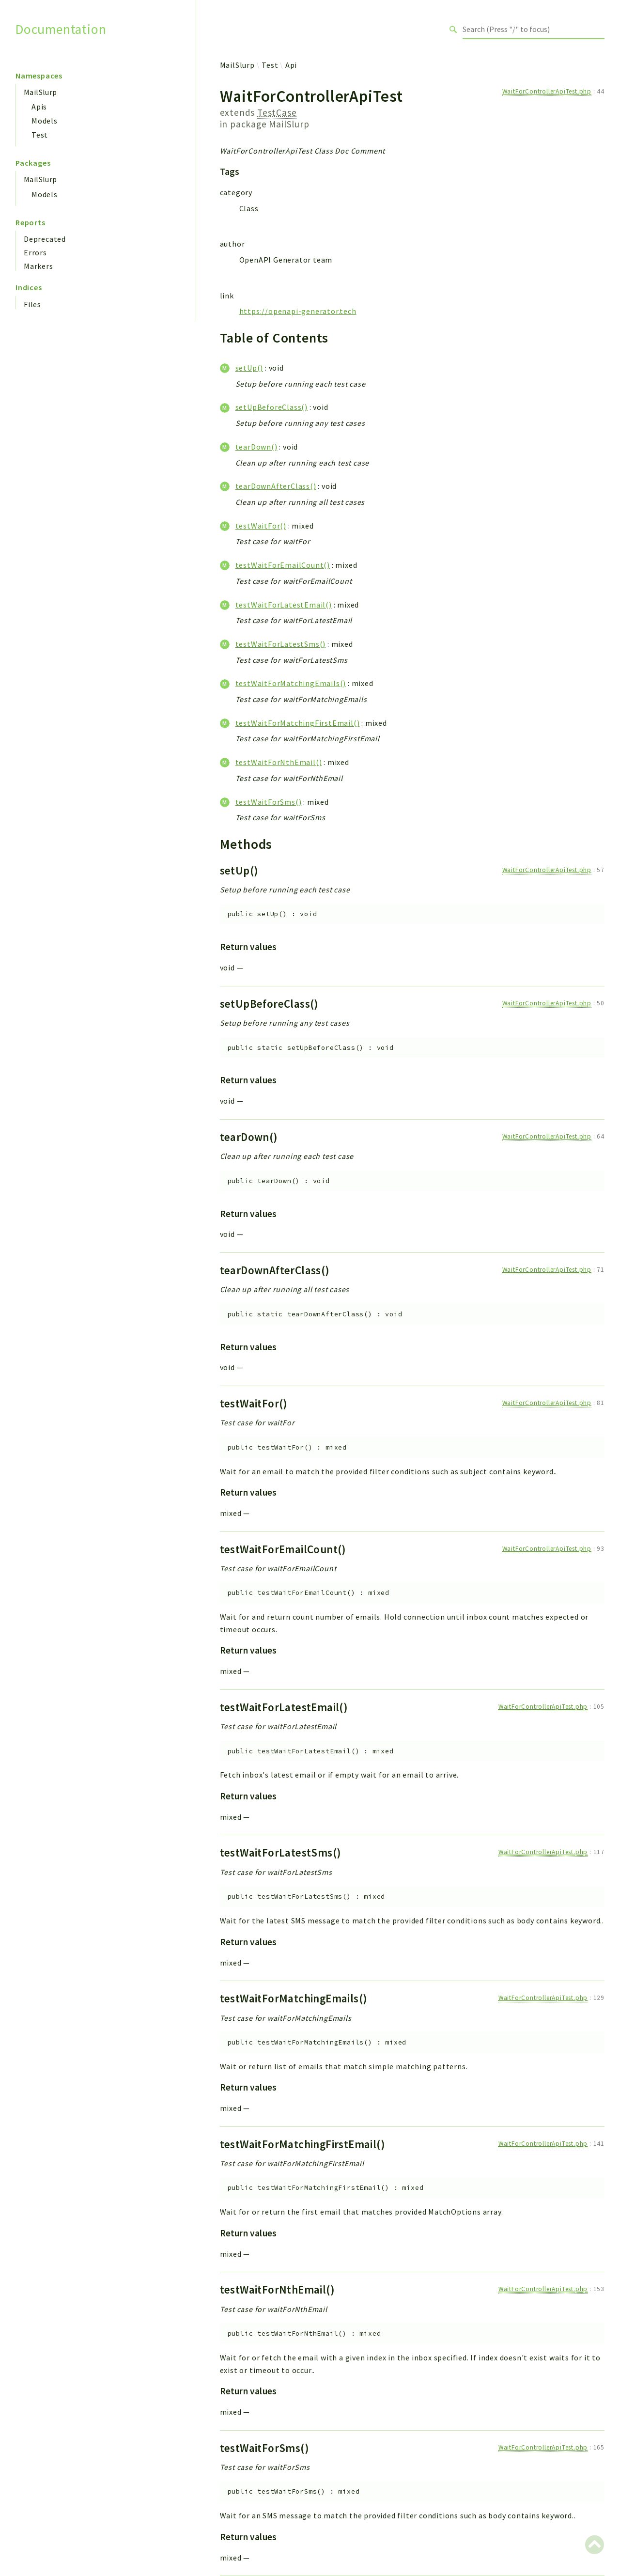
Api (291, 65)
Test (39, 135)
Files (32, 304)
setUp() (249, 368)
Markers (38, 266)
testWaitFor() (260, 526)
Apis (39, 106)
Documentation (61, 29)
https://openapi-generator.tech (297, 311)
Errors (35, 252)
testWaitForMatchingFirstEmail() (297, 723)
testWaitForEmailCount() (282, 565)
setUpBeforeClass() (271, 407)
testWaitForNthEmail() (278, 762)
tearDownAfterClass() (275, 486)
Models (44, 120)
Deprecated (45, 239)
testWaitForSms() (268, 802)
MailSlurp (40, 92)
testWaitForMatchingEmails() (290, 683)
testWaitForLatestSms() (280, 644)
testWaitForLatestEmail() (283, 604)
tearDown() (256, 447)
